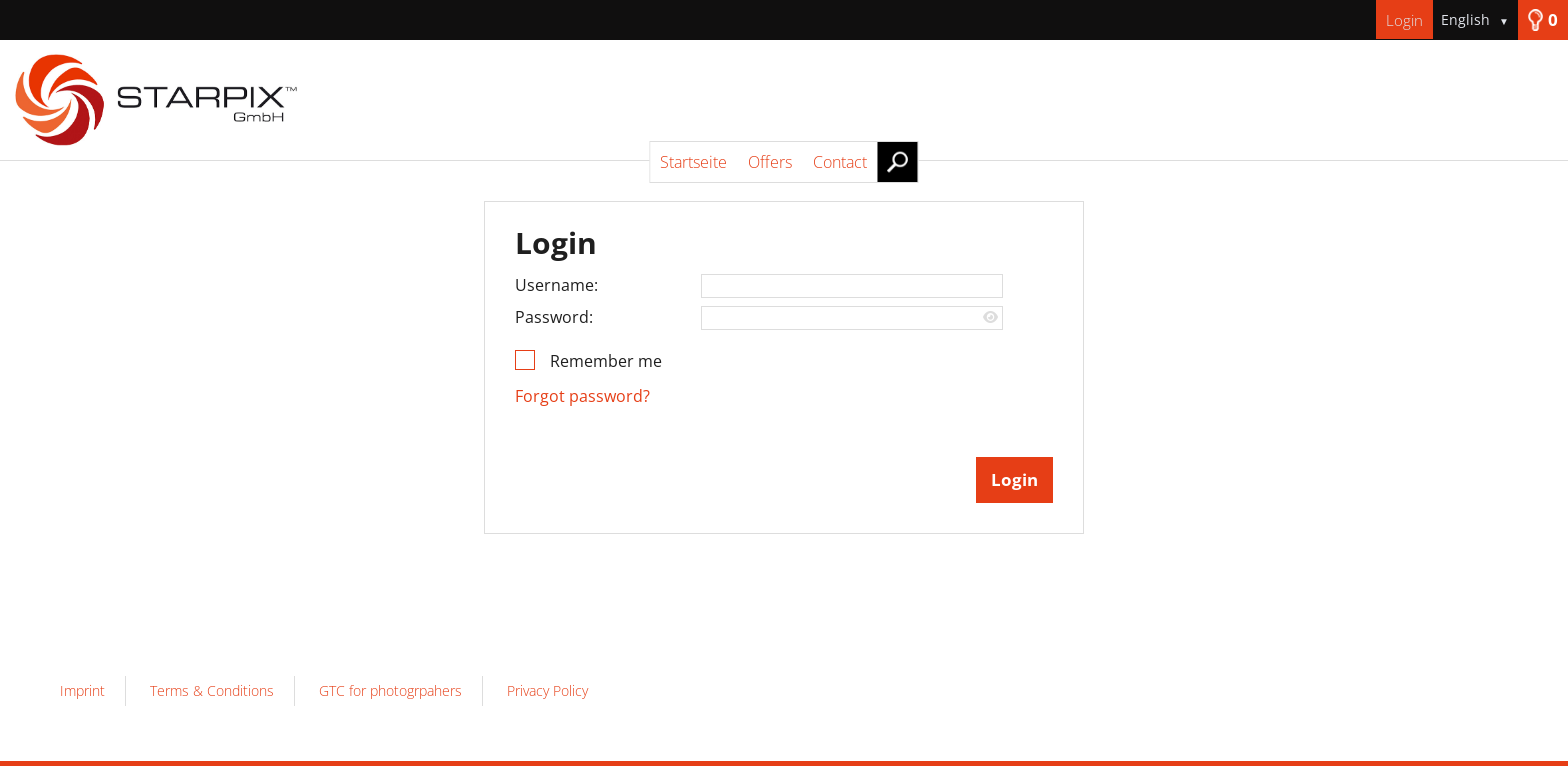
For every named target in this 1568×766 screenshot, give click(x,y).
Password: (554, 317)
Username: (556, 285)
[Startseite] (784, 100)
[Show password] (990, 317)
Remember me (606, 361)
